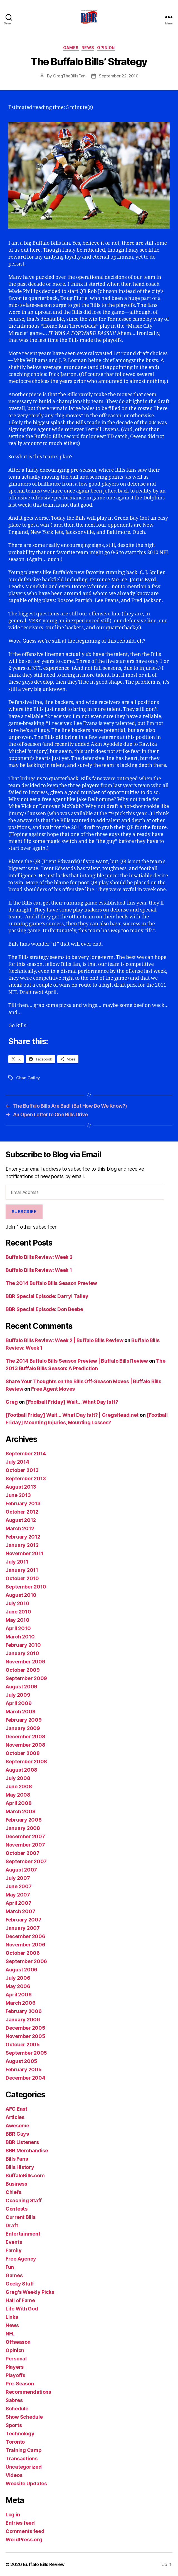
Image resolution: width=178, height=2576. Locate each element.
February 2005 (24, 2069)
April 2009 (18, 1703)
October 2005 (23, 2044)
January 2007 (23, 1928)
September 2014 (26, 1453)
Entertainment (23, 2234)
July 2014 (17, 1462)
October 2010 (22, 1578)
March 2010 (20, 1637)
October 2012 (22, 1512)
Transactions (22, 2458)
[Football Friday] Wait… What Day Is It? (72, 1402)
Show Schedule (24, 2417)
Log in (13, 2514)
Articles (15, 2117)
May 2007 (18, 1895)
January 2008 (23, 1828)
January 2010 (22, 1653)
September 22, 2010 (118, 76)
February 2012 (23, 1537)
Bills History (20, 2167)
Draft (12, 2225)
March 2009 (20, 1711)
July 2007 (18, 1878)
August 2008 (21, 1770)
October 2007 (22, 1853)
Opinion (106, 47)
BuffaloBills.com (25, 2175)
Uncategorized (24, 2467)
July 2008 (18, 1778)
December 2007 (25, 1836)
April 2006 (18, 1994)
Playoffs (15, 2375)
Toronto (15, 2442)
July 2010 (17, 1603)
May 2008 (18, 1795)
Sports (14, 2425)
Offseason (18, 2342)
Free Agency (21, 2259)
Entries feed (20, 2523)
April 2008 (18, 1803)
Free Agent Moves (53, 1389)
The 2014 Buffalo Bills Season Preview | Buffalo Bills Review (77, 1361)
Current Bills (21, 2217)
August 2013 (21, 1487)
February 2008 (24, 1820)
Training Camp (24, 2450)
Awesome (17, 2125)
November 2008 (25, 1745)
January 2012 (22, 1545)
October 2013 (22, 1470)
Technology (20, 2433)
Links (12, 2317)
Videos (14, 2475)
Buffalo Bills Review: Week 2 (39, 1257)
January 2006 (23, 2019)
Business (16, 2184)
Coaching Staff (24, 2200)
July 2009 (18, 1695)
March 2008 (20, 1811)
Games (71, 47)
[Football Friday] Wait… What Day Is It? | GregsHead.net (72, 1415)
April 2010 (18, 1628)
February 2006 (24, 2011)
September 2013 (26, 1478)
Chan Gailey (28, 1077)
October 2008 (23, 1753)
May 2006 (18, 1986)
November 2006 (25, 1945)
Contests (17, 2209)
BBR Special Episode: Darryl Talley (47, 1296)
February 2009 (24, 1720)
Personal (16, 2359)
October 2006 (23, 1953)
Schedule (17, 2408)
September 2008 (26, 1761)
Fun (10, 2267)
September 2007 (26, 1861)
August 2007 (21, 1870)
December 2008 (25, 1736)
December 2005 (25, 2028)
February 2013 (23, 1503)
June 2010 (18, 1612)
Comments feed (25, 2531)
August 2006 (21, 1970)
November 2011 (24, 1553)
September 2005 (26, 2053)
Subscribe (24, 1211)
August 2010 (21, 1595)
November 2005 (25, 2036)
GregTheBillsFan (69, 76)
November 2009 (25, 1662)
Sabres (14, 2400)
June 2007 (19, 1886)
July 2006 (18, 1978)
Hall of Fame (20, 2300)
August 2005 (21, 2061)
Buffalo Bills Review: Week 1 (39, 1270)
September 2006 (26, 1961)
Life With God (22, 2309)
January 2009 (23, 1728)
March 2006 (20, 2003)
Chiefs (13, 2192)
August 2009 (21, 1686)
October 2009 (23, 1670)
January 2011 (22, 1570)
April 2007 (18, 1903)
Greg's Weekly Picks (30, 2292)
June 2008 (19, 1786)
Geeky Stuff (20, 2284)
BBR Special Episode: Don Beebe (44, 1309)
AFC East (16, 2109)
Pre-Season (20, 2383)
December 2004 (25, 2078)
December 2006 (25, 1936)
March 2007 (20, 1911)
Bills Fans (17, 2159)
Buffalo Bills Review (44, 2564)
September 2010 (26, 1587)
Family (13, 2250)
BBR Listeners (22, 2142)
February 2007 (23, 1920)
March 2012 (20, 1528)
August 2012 (21, 1520)
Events (14, 2242)
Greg (12, 1402)
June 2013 (18, 1495)
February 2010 (23, 1645)
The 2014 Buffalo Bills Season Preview (51, 1283)
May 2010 (17, 1620)
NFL (10, 2334)
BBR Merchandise (27, 2150)
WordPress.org (24, 2539)
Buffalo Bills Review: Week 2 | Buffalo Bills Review (64, 1340)
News (87, 47)
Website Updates (26, 2483)
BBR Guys (17, 2134)
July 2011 (17, 1562)
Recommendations (28, 2392)
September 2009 (26, 1678)
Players (15, 2367)
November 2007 (25, 1845)
